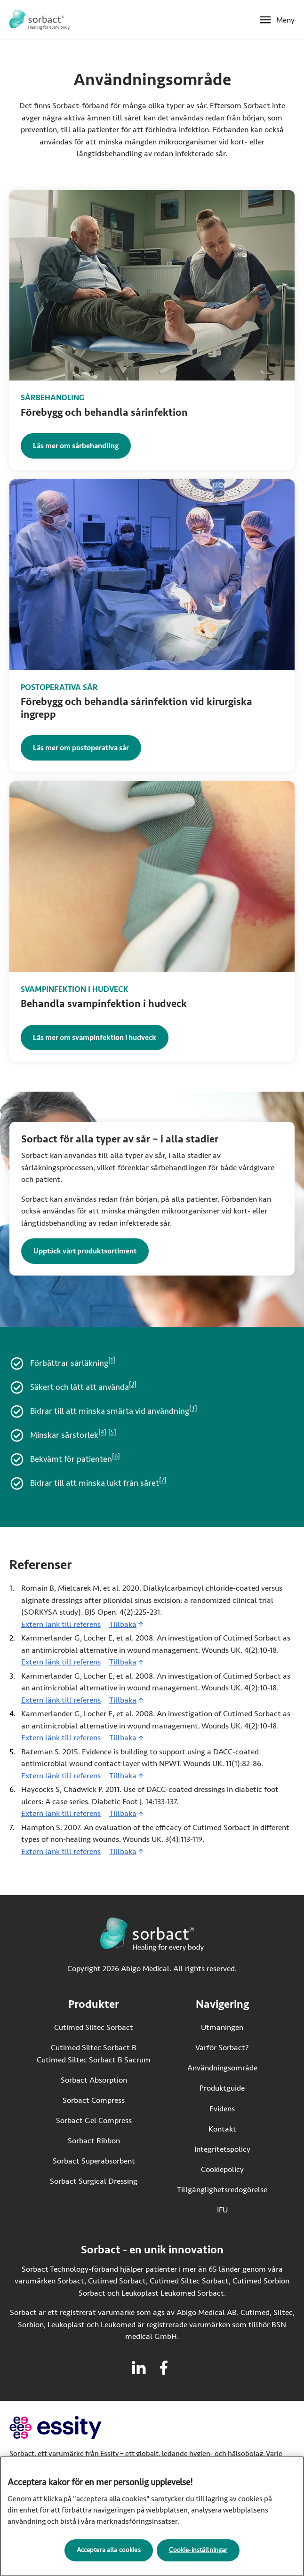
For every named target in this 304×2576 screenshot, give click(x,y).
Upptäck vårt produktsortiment (84, 1251)
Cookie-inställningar (198, 2555)
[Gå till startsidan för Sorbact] (39, 20)
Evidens (222, 2109)
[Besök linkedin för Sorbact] (139, 2367)
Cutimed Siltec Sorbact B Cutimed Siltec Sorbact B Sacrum (94, 2054)
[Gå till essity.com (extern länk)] (72, 2427)
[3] (193, 1408)
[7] (163, 1480)
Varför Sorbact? (222, 2048)
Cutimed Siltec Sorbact (93, 2027)
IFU (242, 2209)
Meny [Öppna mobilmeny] (285, 20)
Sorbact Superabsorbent (94, 2161)
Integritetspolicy (222, 2149)
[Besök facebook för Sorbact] (164, 2367)
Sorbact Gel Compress (94, 2120)
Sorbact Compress (94, 2100)
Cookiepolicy (222, 2169)
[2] (132, 1384)
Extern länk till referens (61, 1623)
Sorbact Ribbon (94, 2141)
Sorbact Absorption (94, 2080)
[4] (102, 1432)
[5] (112, 1432)
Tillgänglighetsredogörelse (222, 2190)
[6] (116, 1456)
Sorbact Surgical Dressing (93, 2181)
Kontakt (222, 2129)
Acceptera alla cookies (109, 2555)
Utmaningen (222, 2027)
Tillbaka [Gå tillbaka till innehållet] (122, 1624)
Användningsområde (222, 2068)
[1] (111, 1360)
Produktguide (222, 2088)
